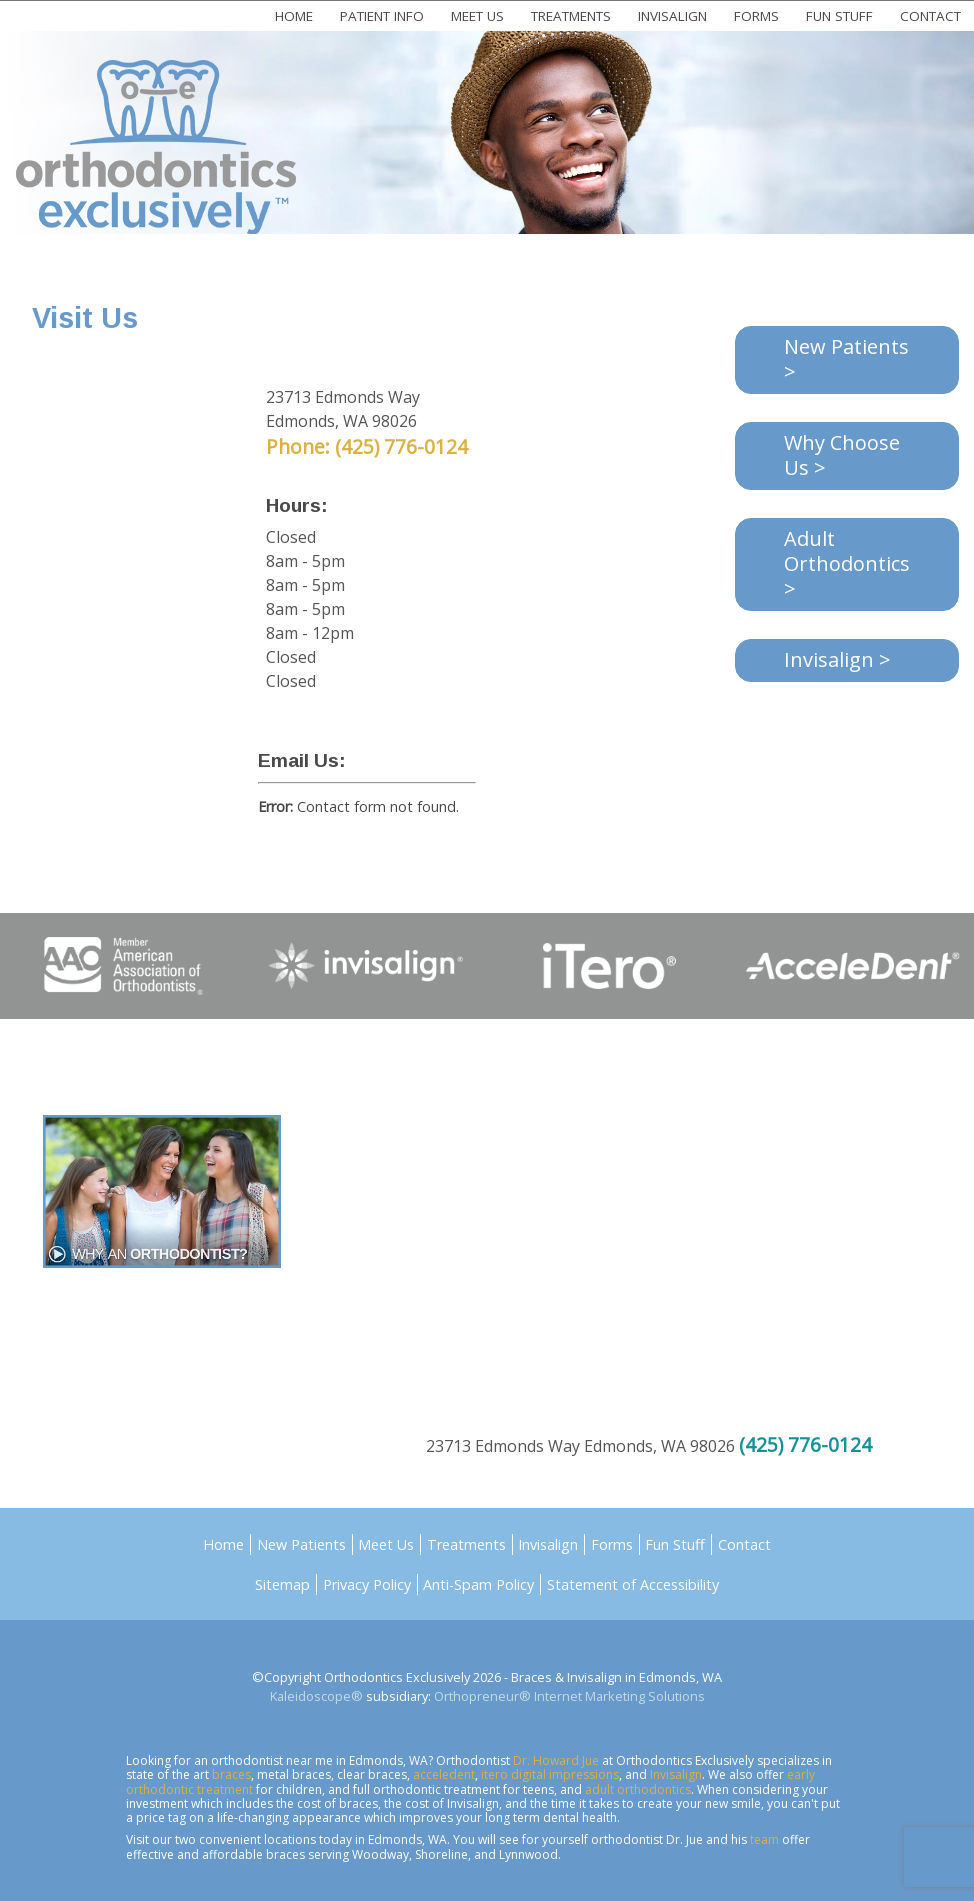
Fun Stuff (839, 16)
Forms (756, 16)
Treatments (571, 16)
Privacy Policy (367, 1584)
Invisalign (672, 16)
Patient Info (382, 16)
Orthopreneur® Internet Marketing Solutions (569, 1696)
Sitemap (282, 1584)
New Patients (301, 1544)
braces (231, 1774)
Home (294, 16)
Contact (930, 16)
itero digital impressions (550, 1774)
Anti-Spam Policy (478, 1584)
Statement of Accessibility (633, 1584)
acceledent (444, 1774)
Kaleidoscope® (316, 1696)
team (764, 1839)
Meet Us (477, 16)
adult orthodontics (638, 1789)
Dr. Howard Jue (556, 1760)
